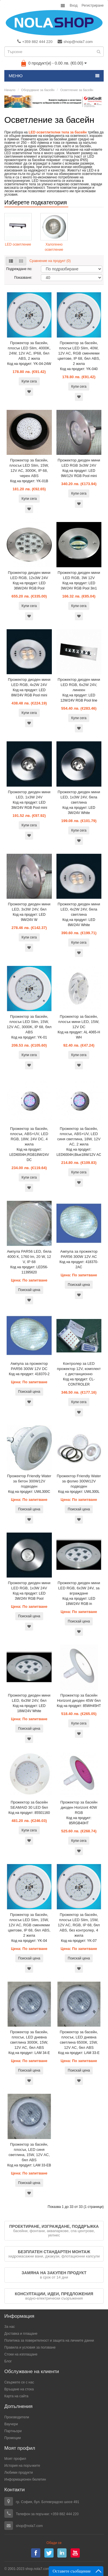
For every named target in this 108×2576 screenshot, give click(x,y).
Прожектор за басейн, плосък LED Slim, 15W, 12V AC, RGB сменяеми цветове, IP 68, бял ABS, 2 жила (29, 1925)
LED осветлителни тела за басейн (58, 132)
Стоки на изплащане (20, 2354)
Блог (8, 2361)
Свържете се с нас (19, 2382)
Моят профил (15, 2459)
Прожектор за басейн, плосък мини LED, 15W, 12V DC (78, 1021)
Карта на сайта (16, 2396)
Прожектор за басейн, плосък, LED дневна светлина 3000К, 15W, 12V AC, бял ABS (29, 2040)
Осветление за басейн (76, 90)
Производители (16, 2417)
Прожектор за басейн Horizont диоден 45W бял (79, 1698)
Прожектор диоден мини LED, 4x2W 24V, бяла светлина (79, 909)
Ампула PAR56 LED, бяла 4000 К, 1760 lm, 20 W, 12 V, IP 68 (29, 1256)
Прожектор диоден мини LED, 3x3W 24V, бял (29, 906)
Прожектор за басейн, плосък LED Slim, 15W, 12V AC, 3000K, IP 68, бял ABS (29, 1024)
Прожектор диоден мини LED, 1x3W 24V (29, 794)
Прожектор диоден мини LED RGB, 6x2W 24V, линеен (79, 684)
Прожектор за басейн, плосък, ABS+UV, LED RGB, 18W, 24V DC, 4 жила (29, 1136)
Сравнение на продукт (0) (50, 261)
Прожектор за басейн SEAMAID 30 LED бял (29, 1805)
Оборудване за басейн (37, 90)
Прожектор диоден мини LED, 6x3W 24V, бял (29, 1698)
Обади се (53, 2543)
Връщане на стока (19, 2389)
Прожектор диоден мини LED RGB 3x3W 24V (79, 463)
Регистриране (93, 5)
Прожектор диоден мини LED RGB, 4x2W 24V (29, 682)
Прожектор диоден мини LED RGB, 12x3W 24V (29, 575)
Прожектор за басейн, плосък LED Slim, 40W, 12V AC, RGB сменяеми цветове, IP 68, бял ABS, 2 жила (79, 353)
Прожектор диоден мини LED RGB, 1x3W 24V (29, 1585)
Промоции (12, 2438)
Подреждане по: (19, 269)
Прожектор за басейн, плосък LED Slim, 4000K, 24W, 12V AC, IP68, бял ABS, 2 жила (29, 351)
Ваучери (11, 2424)
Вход (73, 5)
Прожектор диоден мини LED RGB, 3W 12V (79, 575)
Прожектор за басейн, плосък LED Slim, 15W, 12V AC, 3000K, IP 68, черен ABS (29, 468)
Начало (9, 90)
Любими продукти (18, 2473)
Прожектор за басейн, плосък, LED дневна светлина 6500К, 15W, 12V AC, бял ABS (79, 2040)
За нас (9, 2327)
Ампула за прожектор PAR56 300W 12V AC (78, 1254)
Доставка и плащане (20, 2334)
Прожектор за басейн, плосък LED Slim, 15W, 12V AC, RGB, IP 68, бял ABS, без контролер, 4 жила (79, 1925)
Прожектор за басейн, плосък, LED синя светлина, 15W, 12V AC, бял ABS (29, 2152)
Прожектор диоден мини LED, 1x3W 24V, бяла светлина (79, 797)
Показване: (23, 278)
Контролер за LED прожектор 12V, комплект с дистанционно (79, 1368)
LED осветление (18, 244)
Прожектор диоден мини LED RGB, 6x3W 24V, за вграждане (79, 1588)
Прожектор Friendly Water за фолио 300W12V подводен (79, 1481)
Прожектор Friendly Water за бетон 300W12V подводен (29, 1481)
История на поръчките (22, 2466)
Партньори (13, 2431)
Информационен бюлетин (25, 2479)
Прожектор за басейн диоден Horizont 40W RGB (78, 1807)
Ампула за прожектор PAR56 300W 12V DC (29, 1366)
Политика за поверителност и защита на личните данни (49, 2340)
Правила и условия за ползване (30, 2347)
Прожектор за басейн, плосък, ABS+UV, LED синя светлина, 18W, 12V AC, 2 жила (79, 1136)
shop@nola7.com (75, 41)
